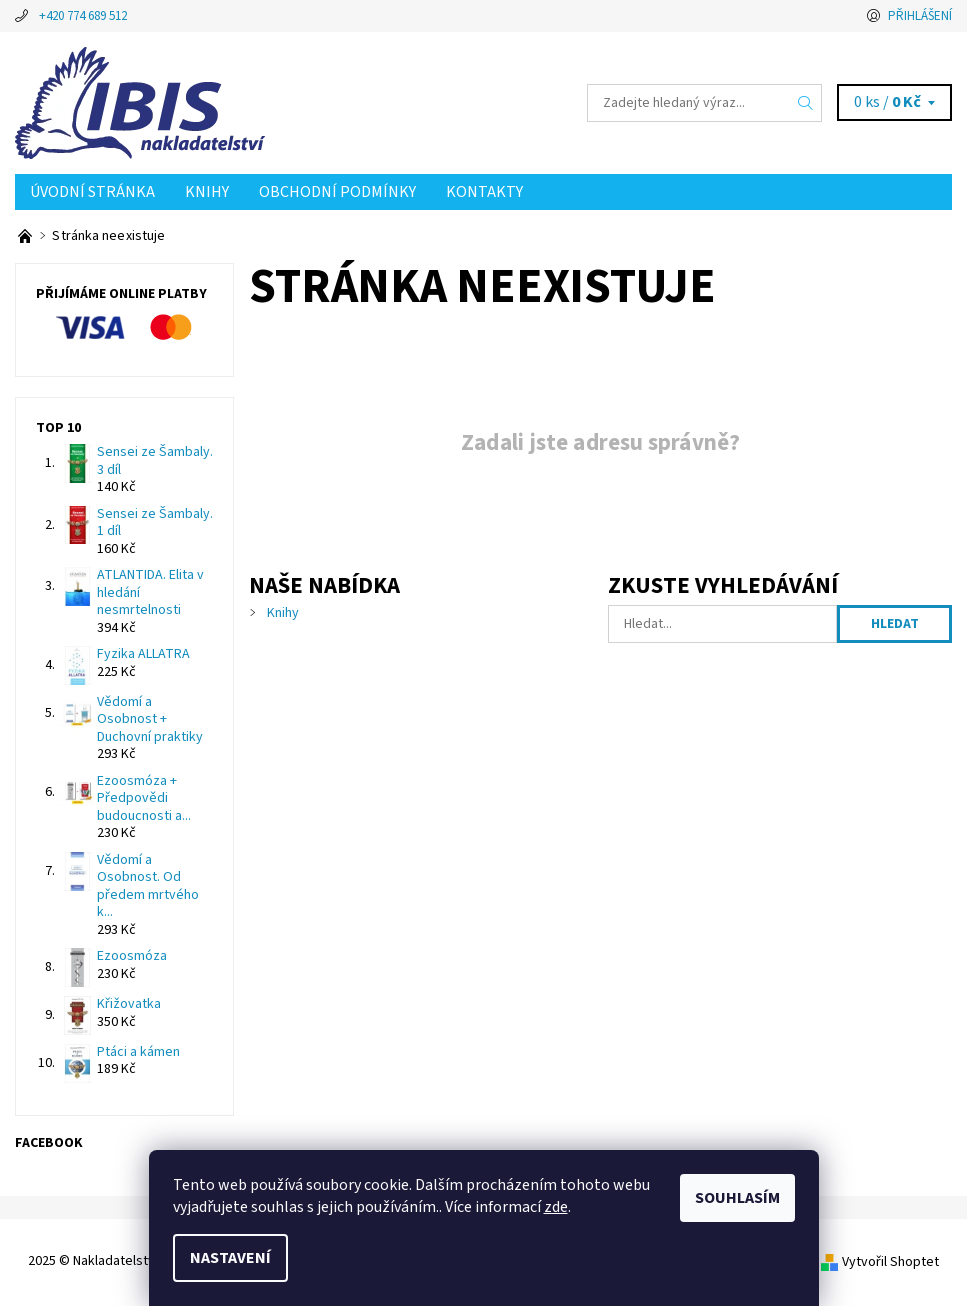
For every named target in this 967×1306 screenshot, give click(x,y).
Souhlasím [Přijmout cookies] (737, 1198)
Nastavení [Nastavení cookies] (230, 1258)
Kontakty (484, 192)
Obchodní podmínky (337, 192)
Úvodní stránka (92, 192)
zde (556, 1207)
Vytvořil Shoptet (890, 1261)
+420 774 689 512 (83, 16)
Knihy (207, 192)
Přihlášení (920, 16)
